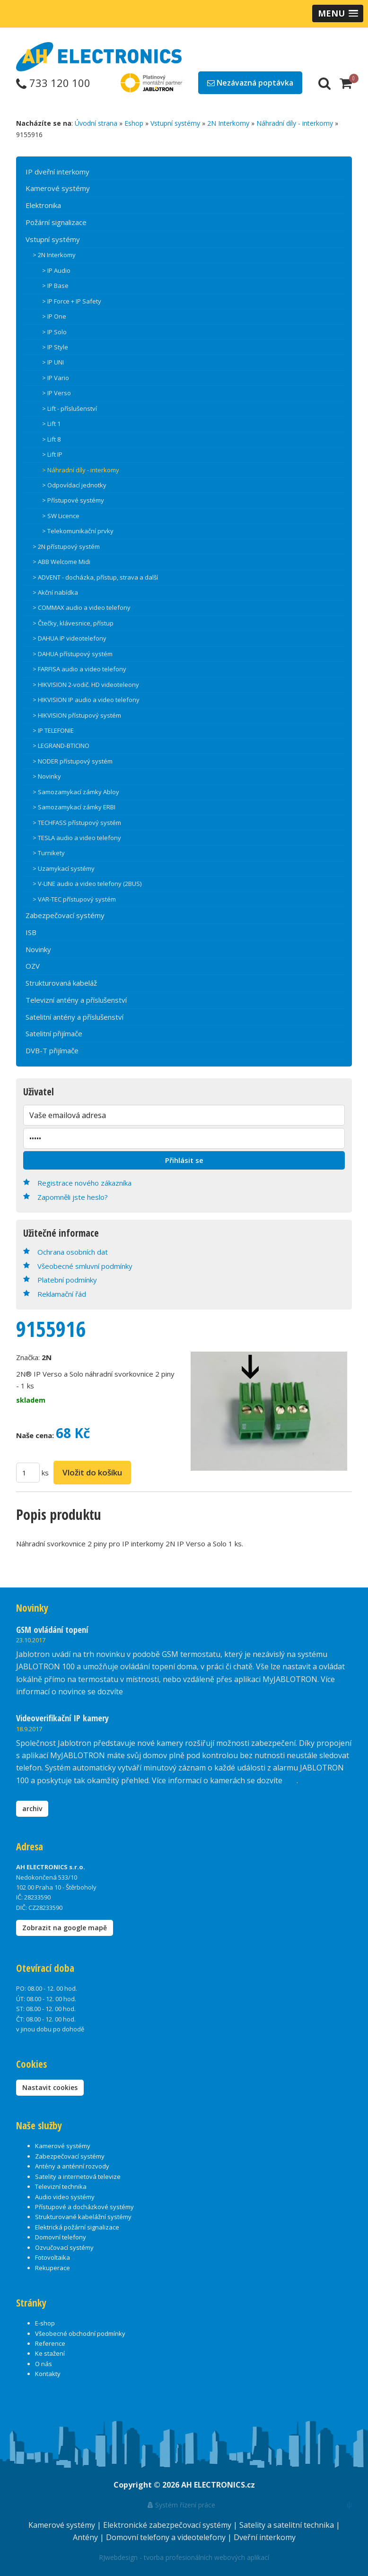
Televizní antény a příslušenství (76, 1000)
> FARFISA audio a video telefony (79, 669)
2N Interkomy (228, 123)
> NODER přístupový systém (73, 761)
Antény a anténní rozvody (72, 2166)
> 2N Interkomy (54, 255)
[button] (337, 13)
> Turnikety (49, 853)
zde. (132, 1691)
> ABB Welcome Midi (61, 561)
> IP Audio (56, 270)
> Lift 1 (51, 423)
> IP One (54, 316)
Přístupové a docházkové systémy (84, 2207)
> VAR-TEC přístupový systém (74, 899)
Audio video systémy (65, 2197)
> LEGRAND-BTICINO (61, 745)
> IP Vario (55, 377)
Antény (86, 2537)
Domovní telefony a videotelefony (167, 2537)
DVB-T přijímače (52, 1050)
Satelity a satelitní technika (287, 2525)
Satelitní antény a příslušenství (74, 1017)
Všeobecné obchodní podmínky (80, 2333)
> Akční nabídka (55, 592)
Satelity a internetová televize (78, 2176)
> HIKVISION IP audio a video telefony (86, 699)
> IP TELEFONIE (53, 730)
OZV (33, 966)
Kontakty (48, 2373)
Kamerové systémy (58, 188)
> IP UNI (53, 362)
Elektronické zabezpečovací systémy (168, 2525)
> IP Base (55, 285)
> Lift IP (52, 454)
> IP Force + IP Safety (71, 301)
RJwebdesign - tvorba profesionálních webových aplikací (184, 2557)
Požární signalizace (56, 222)
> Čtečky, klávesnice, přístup (73, 623)
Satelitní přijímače (54, 1033)
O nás (43, 2363)
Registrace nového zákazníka (84, 1183)
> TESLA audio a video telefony (77, 837)
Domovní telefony (60, 2237)
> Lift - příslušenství (69, 408)
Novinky (38, 949)
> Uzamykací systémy (64, 868)
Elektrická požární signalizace (77, 2227)
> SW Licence (60, 516)
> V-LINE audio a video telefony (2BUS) (87, 883)
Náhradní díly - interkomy (294, 123)
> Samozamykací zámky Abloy (76, 792)
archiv (32, 1808)
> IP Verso (56, 393)
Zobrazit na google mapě (64, 1927)
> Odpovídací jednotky (74, 485)
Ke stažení (50, 2353)
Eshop (133, 123)
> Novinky (47, 776)
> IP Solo (54, 332)
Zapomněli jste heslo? (72, 1197)
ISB (31, 932)
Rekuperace (52, 2268)
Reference (50, 2343)
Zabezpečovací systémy (65, 915)
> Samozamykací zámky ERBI (74, 807)
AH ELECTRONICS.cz (218, 2485)
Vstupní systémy (175, 123)
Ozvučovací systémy (64, 2247)
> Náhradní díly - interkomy (80, 470)
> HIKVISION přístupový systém (77, 715)
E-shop (45, 2323)
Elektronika (43, 205)
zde (290, 1780)
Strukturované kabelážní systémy (83, 2216)
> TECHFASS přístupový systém (77, 822)
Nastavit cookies (50, 2087)
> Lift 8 (51, 439)
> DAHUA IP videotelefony (69, 638)
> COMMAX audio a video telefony (82, 607)
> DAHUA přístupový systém (73, 654)
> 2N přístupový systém (66, 546)
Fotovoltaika (52, 2257)
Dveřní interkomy (265, 2537)
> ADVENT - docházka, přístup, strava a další (95, 577)
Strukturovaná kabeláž (61, 983)
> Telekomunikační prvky (78, 531)
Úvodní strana (96, 123)
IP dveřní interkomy (57, 171)
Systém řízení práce (181, 2504)
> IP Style (55, 347)
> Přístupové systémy (73, 500)
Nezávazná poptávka (250, 83)
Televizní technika (61, 2186)
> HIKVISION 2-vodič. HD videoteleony (86, 684)
